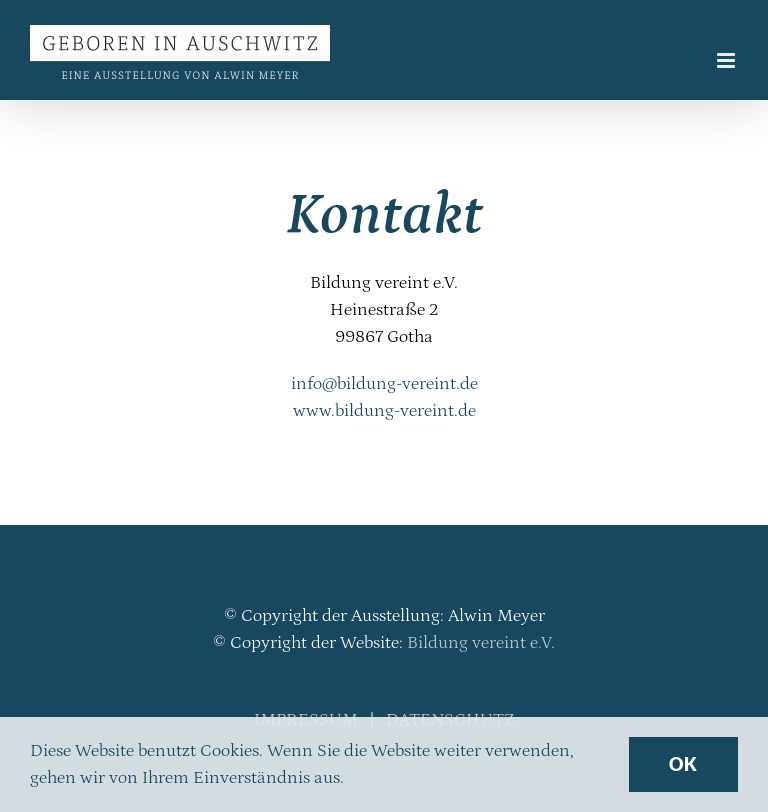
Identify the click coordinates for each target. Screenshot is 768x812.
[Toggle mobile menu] (727, 60)
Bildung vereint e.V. (481, 643)
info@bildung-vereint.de (384, 384)
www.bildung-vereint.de (384, 411)
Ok (683, 764)
